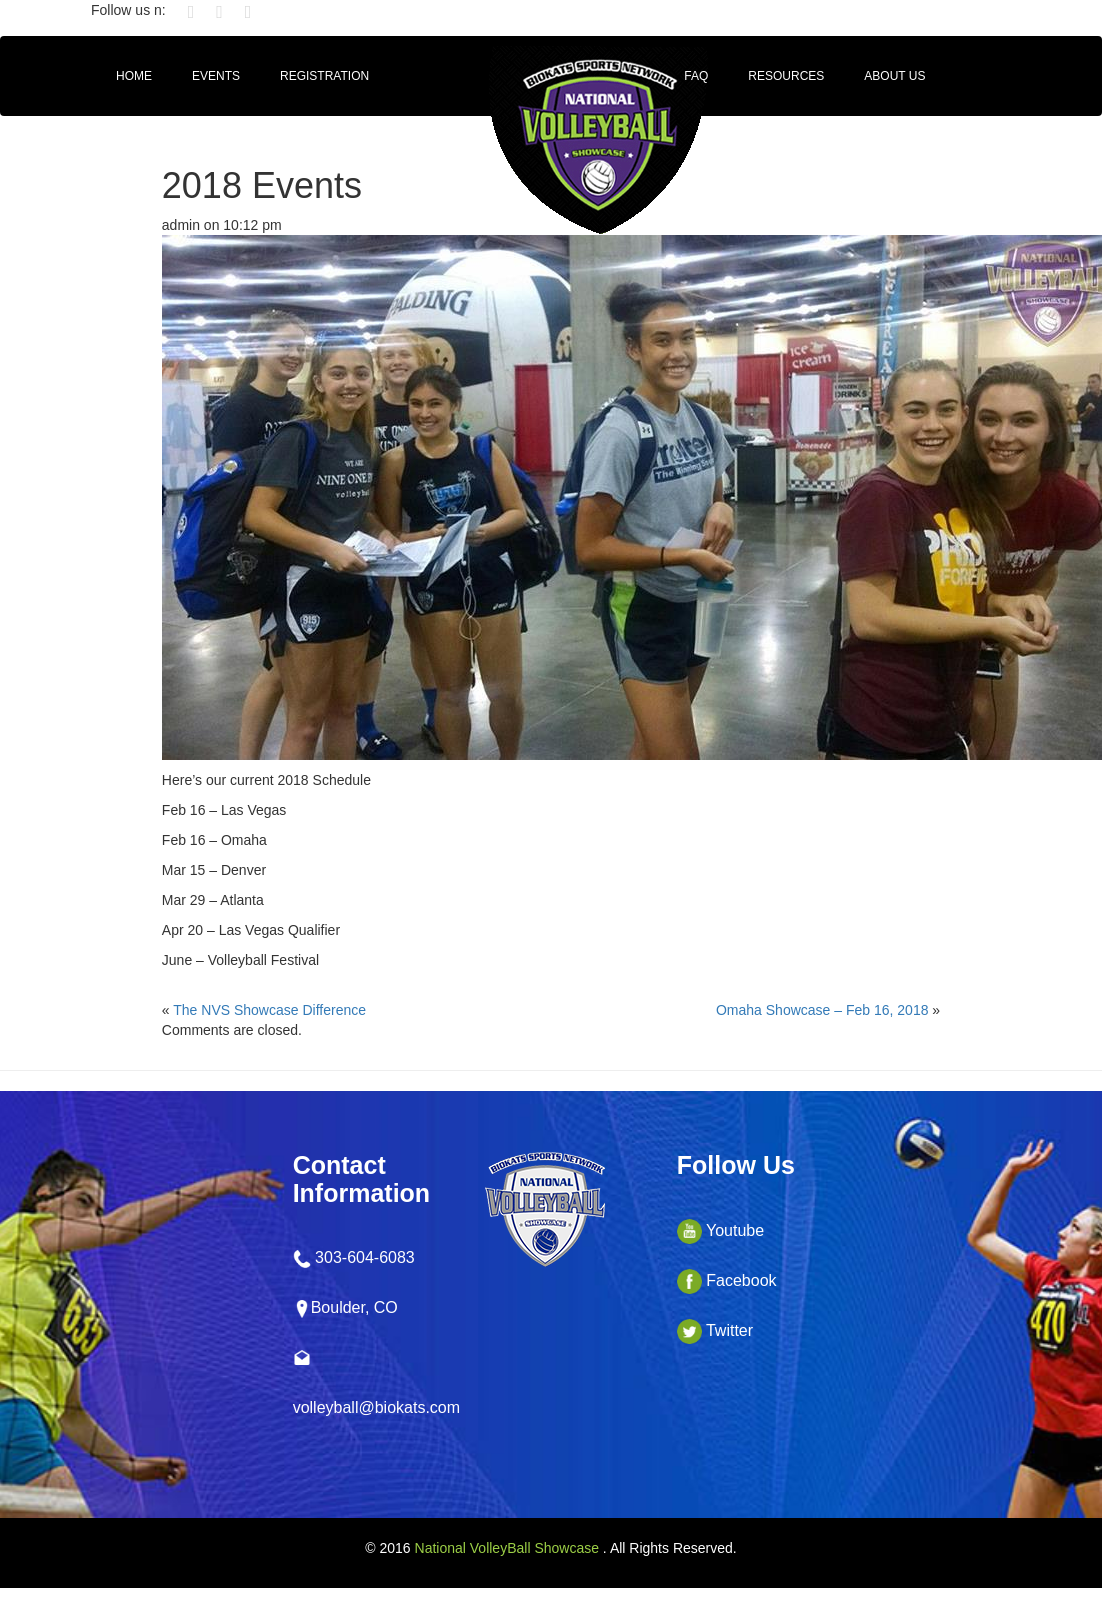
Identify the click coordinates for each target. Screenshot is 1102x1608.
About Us (894, 76)
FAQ (696, 76)
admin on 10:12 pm (222, 225)
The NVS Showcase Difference (269, 1010)
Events (216, 76)
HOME (134, 76)
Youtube (720, 1230)
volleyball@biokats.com (376, 1407)
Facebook (727, 1280)
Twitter (715, 1330)
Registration (324, 76)
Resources (786, 76)
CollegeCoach (166, 136)
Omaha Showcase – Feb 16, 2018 (822, 1010)
